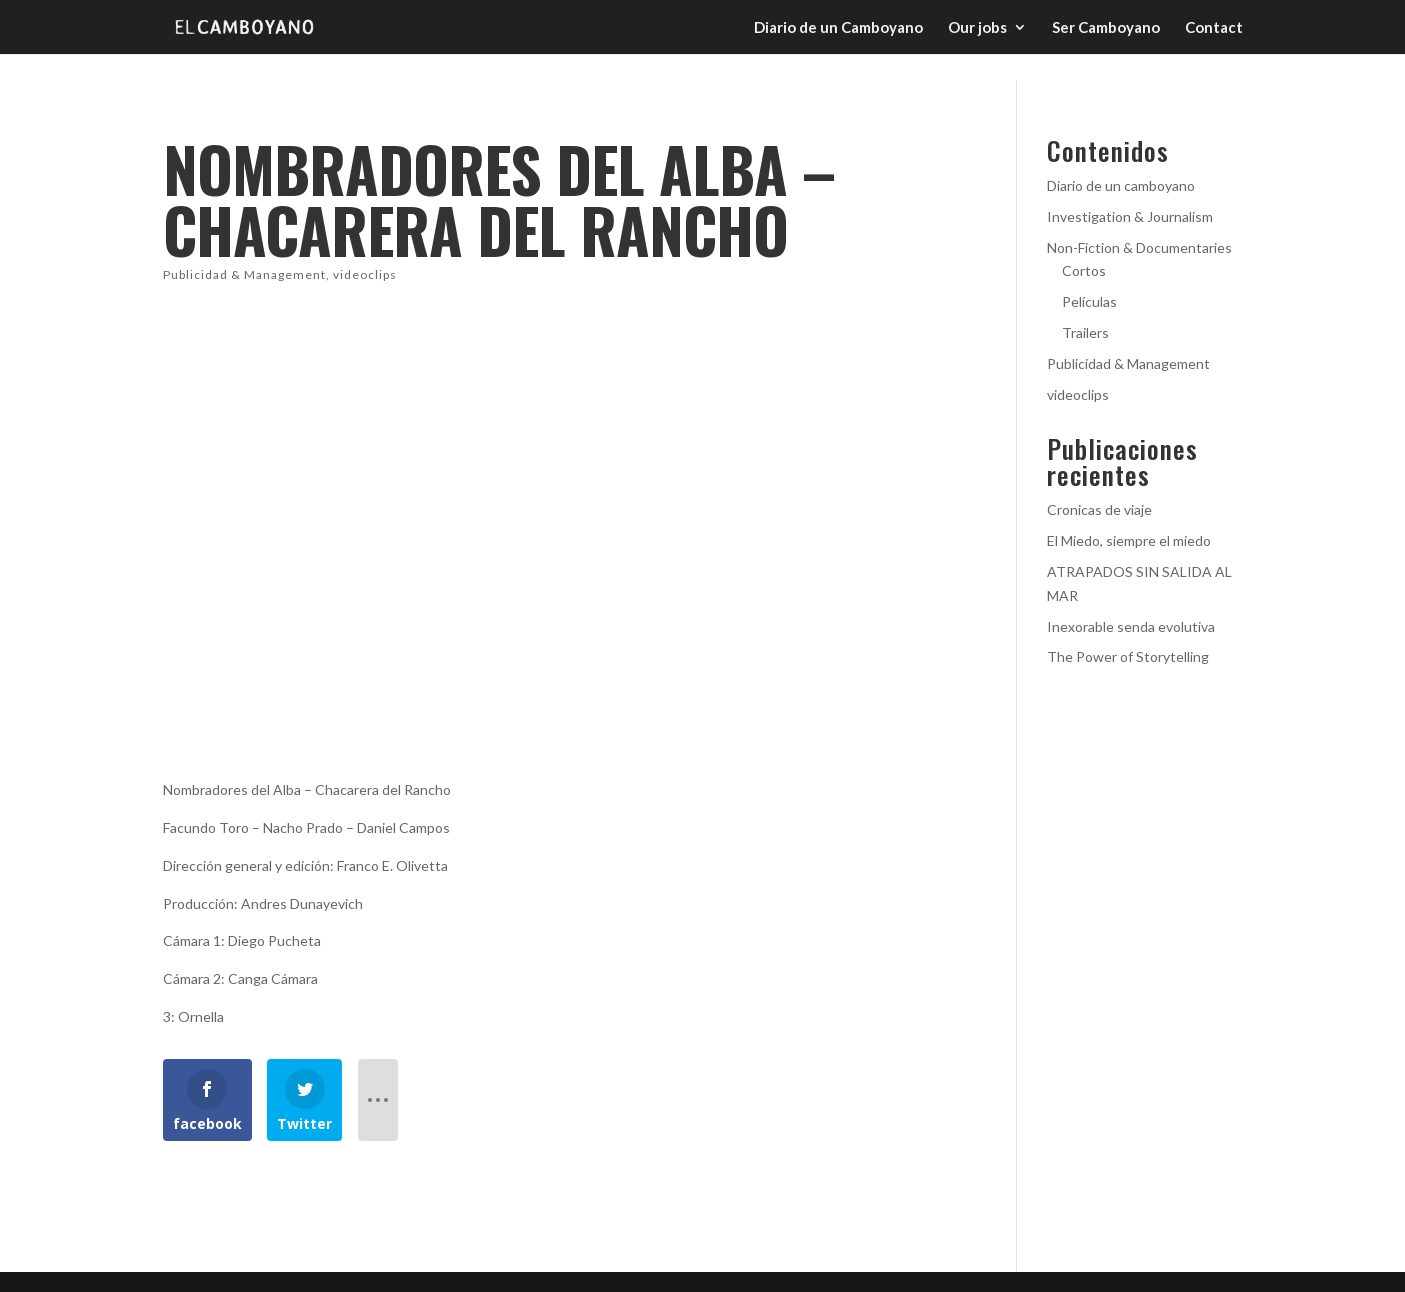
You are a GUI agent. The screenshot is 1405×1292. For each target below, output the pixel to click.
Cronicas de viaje (1099, 509)
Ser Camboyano (1106, 28)
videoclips (365, 274)
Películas (1089, 301)
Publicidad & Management (244, 274)
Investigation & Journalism (1130, 216)
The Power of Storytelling (1128, 656)
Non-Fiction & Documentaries (1139, 247)
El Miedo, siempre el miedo (1129, 540)
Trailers (1085, 332)
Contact (1214, 28)
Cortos (1084, 270)
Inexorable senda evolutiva (1131, 626)
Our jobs (977, 28)
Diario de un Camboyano (838, 28)
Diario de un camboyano (1121, 185)
